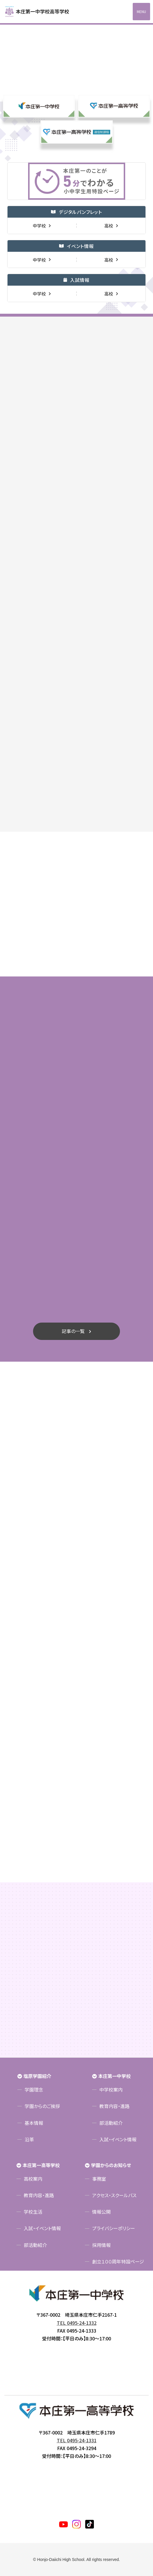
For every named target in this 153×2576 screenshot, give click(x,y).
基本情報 (34, 2122)
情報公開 (101, 2211)
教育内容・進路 (114, 2106)
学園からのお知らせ (111, 2165)
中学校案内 (111, 2089)
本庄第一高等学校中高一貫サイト (40, 11)
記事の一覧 (73, 1331)
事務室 (99, 2178)
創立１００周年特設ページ (118, 2261)
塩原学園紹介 (37, 2075)
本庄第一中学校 (114, 2075)
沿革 (29, 2139)
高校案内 (33, 2178)
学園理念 (34, 2089)
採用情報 (101, 2244)
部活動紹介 (111, 2122)
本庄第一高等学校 (41, 2165)
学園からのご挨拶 (42, 2106)
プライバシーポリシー (113, 2228)
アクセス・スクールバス (114, 2195)
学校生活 (33, 2211)
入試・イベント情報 (117, 2139)
